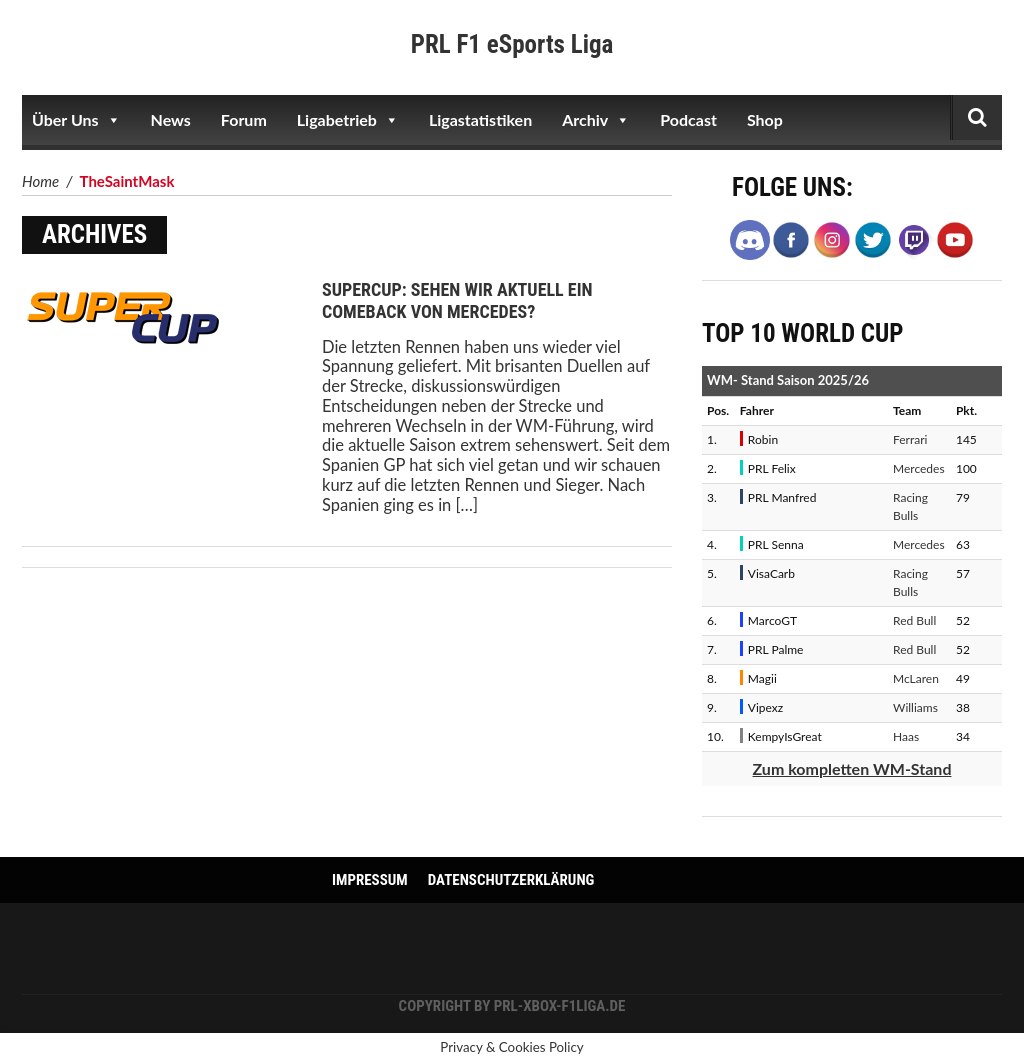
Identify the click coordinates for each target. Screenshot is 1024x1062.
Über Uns (76, 120)
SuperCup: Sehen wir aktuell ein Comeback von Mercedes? (457, 300)
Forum (244, 119)
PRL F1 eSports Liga (512, 44)
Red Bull (914, 620)
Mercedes (919, 468)
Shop (765, 119)
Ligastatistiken (480, 119)
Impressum (370, 880)
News (171, 119)
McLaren (916, 678)
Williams (915, 707)
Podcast (688, 119)
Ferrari (910, 439)
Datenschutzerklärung (511, 880)
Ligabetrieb (348, 120)
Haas (906, 736)
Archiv (596, 120)
